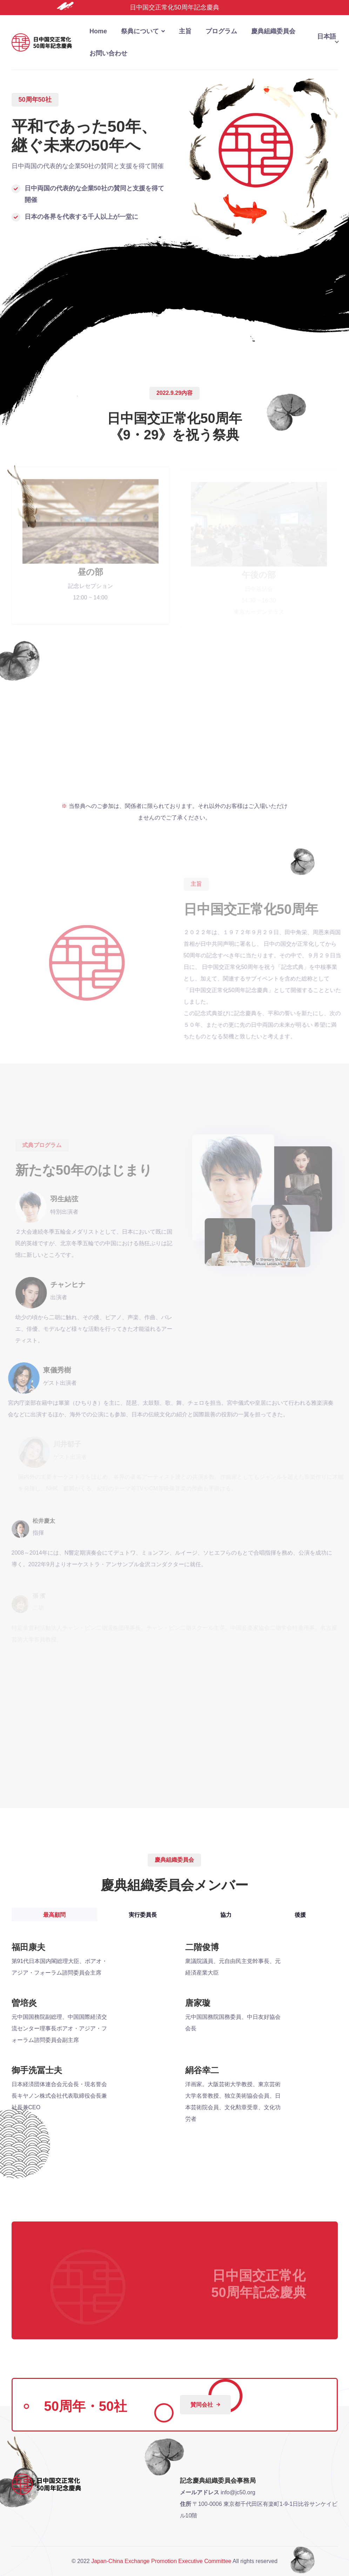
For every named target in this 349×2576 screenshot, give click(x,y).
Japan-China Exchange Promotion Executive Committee (161, 2561)
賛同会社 (205, 2405)
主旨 (185, 31)
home (98, 31)
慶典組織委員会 (273, 31)
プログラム (221, 31)
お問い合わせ (108, 53)
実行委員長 (143, 1915)
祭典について (140, 31)
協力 (225, 1915)
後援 (300, 1915)
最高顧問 (54, 1915)
